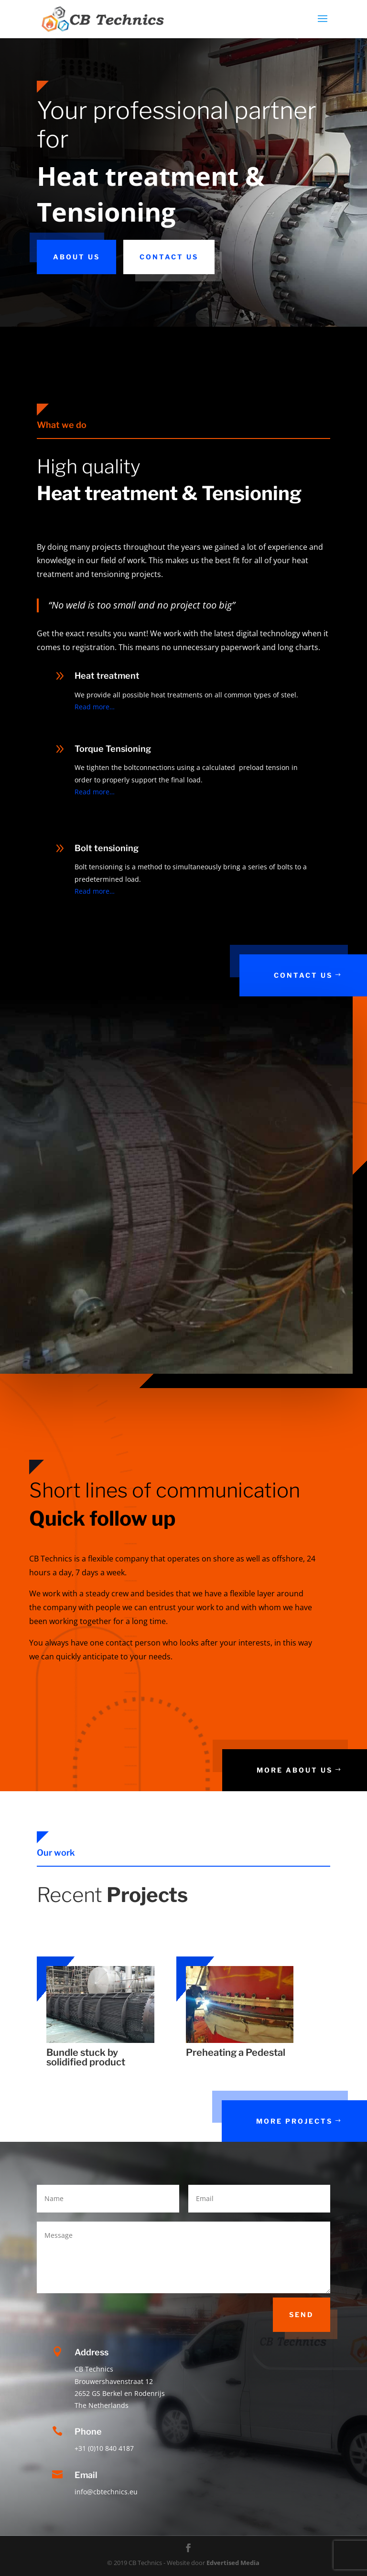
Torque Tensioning (113, 749)
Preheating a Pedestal (235, 2052)
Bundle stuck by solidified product (85, 2057)
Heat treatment (107, 676)
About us (76, 257)
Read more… (95, 706)
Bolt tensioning (107, 848)
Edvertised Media (232, 2562)
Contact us (169, 257)
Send (301, 2314)
